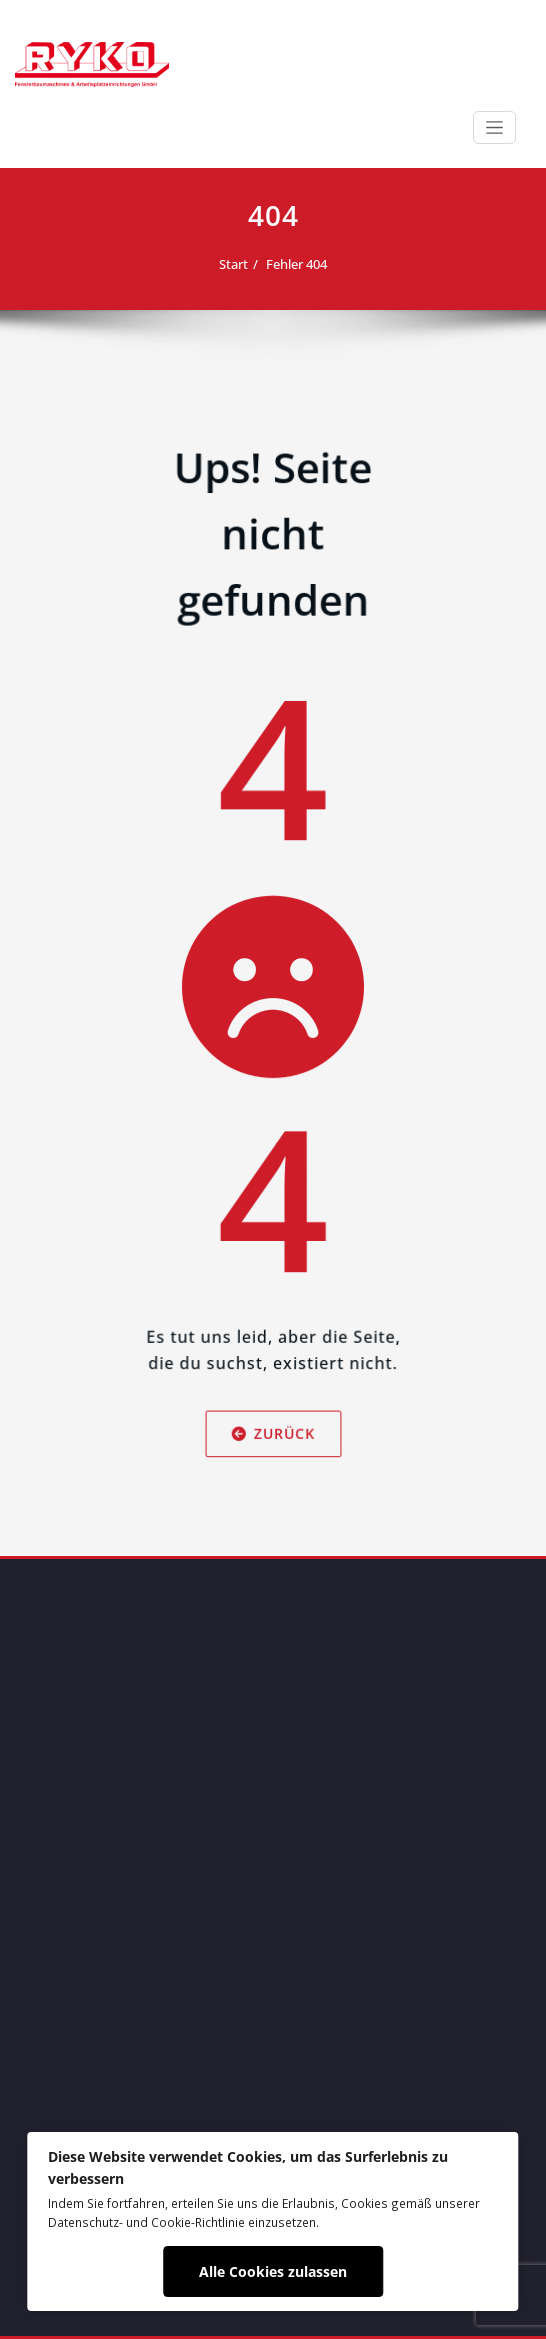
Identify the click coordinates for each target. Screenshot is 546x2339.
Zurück (273, 1510)
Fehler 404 (296, 264)
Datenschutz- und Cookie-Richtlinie (146, 2222)
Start (233, 264)
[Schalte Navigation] (494, 127)
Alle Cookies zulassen (273, 2271)
